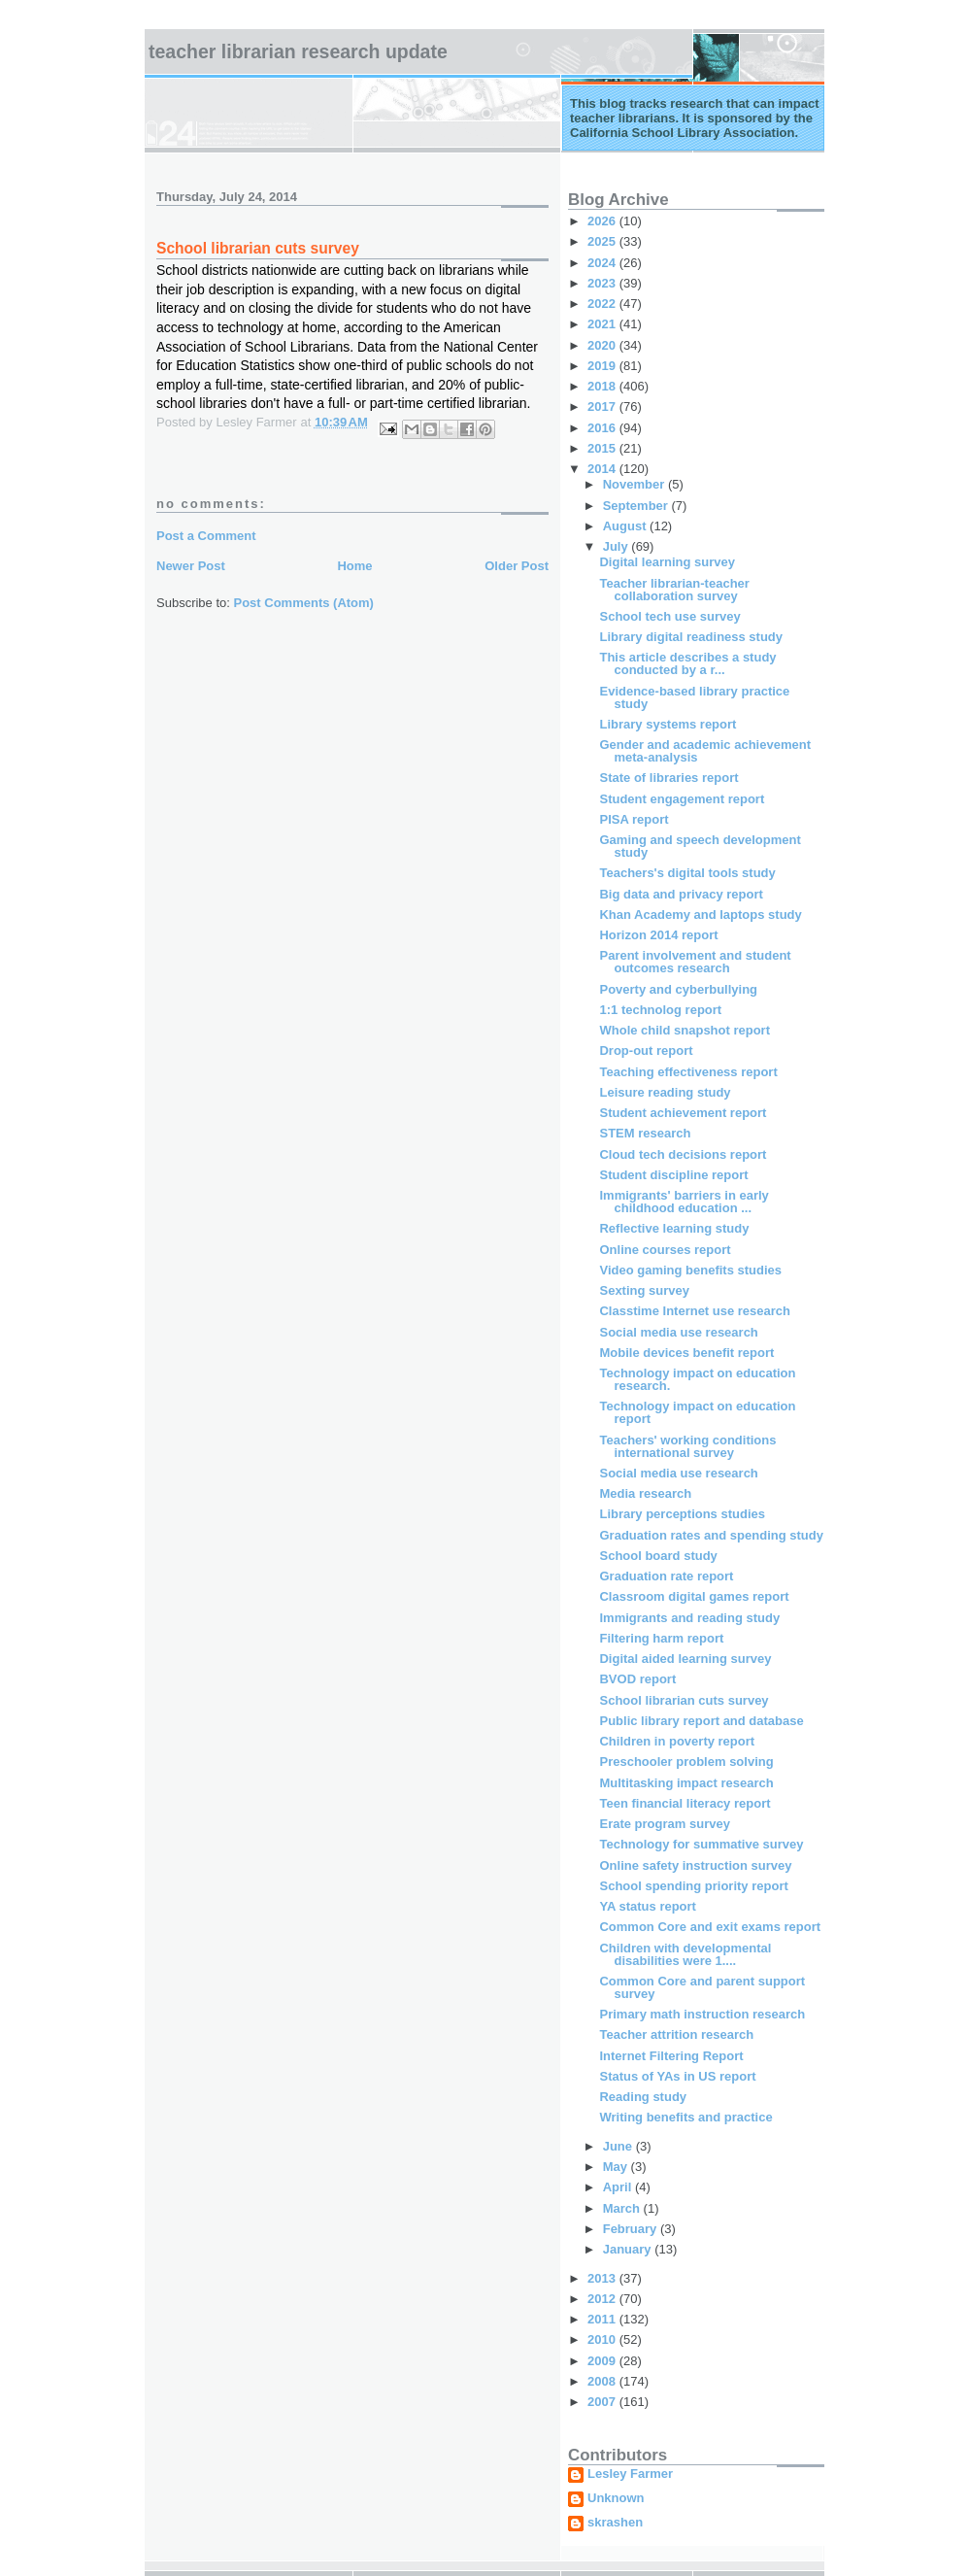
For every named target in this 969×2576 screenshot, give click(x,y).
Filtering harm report (661, 1638)
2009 (603, 2361)
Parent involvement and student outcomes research (694, 961)
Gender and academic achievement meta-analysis (704, 750)
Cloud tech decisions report (682, 1154)
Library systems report (667, 724)
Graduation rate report (666, 1576)
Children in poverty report (676, 1741)
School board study (658, 1555)
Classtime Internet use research (694, 1311)
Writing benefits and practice (685, 2117)
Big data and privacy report (680, 894)
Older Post (516, 566)
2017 (603, 406)
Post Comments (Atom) (304, 602)
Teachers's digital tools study (687, 872)
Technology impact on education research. (697, 1379)
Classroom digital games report (693, 1596)
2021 (603, 324)
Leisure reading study (664, 1092)
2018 (603, 386)
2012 (603, 2298)
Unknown (616, 2498)
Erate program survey (664, 1823)
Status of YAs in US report (677, 2076)
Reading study (642, 2096)
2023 (603, 283)
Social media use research (678, 1332)
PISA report (633, 819)
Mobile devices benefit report (686, 1352)
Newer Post (190, 566)
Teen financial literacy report (684, 1803)
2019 (603, 365)
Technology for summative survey (701, 1844)
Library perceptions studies (682, 1514)
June (619, 2146)
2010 (603, 2339)
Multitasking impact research (686, 1783)
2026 (603, 221)
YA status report (647, 1906)
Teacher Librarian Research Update (298, 51)
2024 (603, 262)
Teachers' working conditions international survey (687, 1446)
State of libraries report (668, 777)
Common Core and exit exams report (709, 1926)
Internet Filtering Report (671, 2056)
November (635, 484)
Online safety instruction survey (695, 1865)
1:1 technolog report (660, 1009)
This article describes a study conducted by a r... (687, 663)
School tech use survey (669, 616)
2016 (603, 428)
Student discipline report (673, 1175)
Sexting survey (644, 1290)
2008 (603, 2381)
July (617, 546)
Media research (645, 1493)
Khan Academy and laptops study (700, 914)
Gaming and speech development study (699, 846)
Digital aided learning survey (685, 1658)
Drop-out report (645, 1050)
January (628, 2249)
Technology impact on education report (697, 1412)
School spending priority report (693, 1886)
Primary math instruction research (702, 2014)
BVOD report (637, 1679)
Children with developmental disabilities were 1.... (685, 1954)
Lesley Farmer (630, 2474)
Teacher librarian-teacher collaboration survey (674, 589)
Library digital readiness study (691, 636)
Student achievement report (682, 1112)
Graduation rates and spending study (710, 1535)
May (617, 2166)
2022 (603, 303)
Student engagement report (681, 799)
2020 (603, 345)
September (637, 505)
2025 (603, 241)
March (623, 2208)
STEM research (644, 1133)
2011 (603, 2319)
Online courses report (664, 1249)
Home (354, 566)
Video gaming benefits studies (690, 1270)
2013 (603, 2278)
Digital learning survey (666, 562)
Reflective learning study (674, 1228)
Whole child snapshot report (684, 1030)
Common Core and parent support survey (702, 1987)
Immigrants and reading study (689, 1617)
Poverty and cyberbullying (678, 989)
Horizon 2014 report (658, 935)
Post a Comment (206, 535)
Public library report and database (701, 1720)
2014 (603, 468)
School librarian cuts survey (683, 1700)
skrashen (615, 2522)
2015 (603, 448)
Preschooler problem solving (686, 1761)
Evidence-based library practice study (694, 697)
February (631, 2228)
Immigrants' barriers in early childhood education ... (683, 1201)
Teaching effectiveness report (688, 1072)
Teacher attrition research (676, 2034)
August (626, 526)
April (619, 2187)
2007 (603, 2401)
